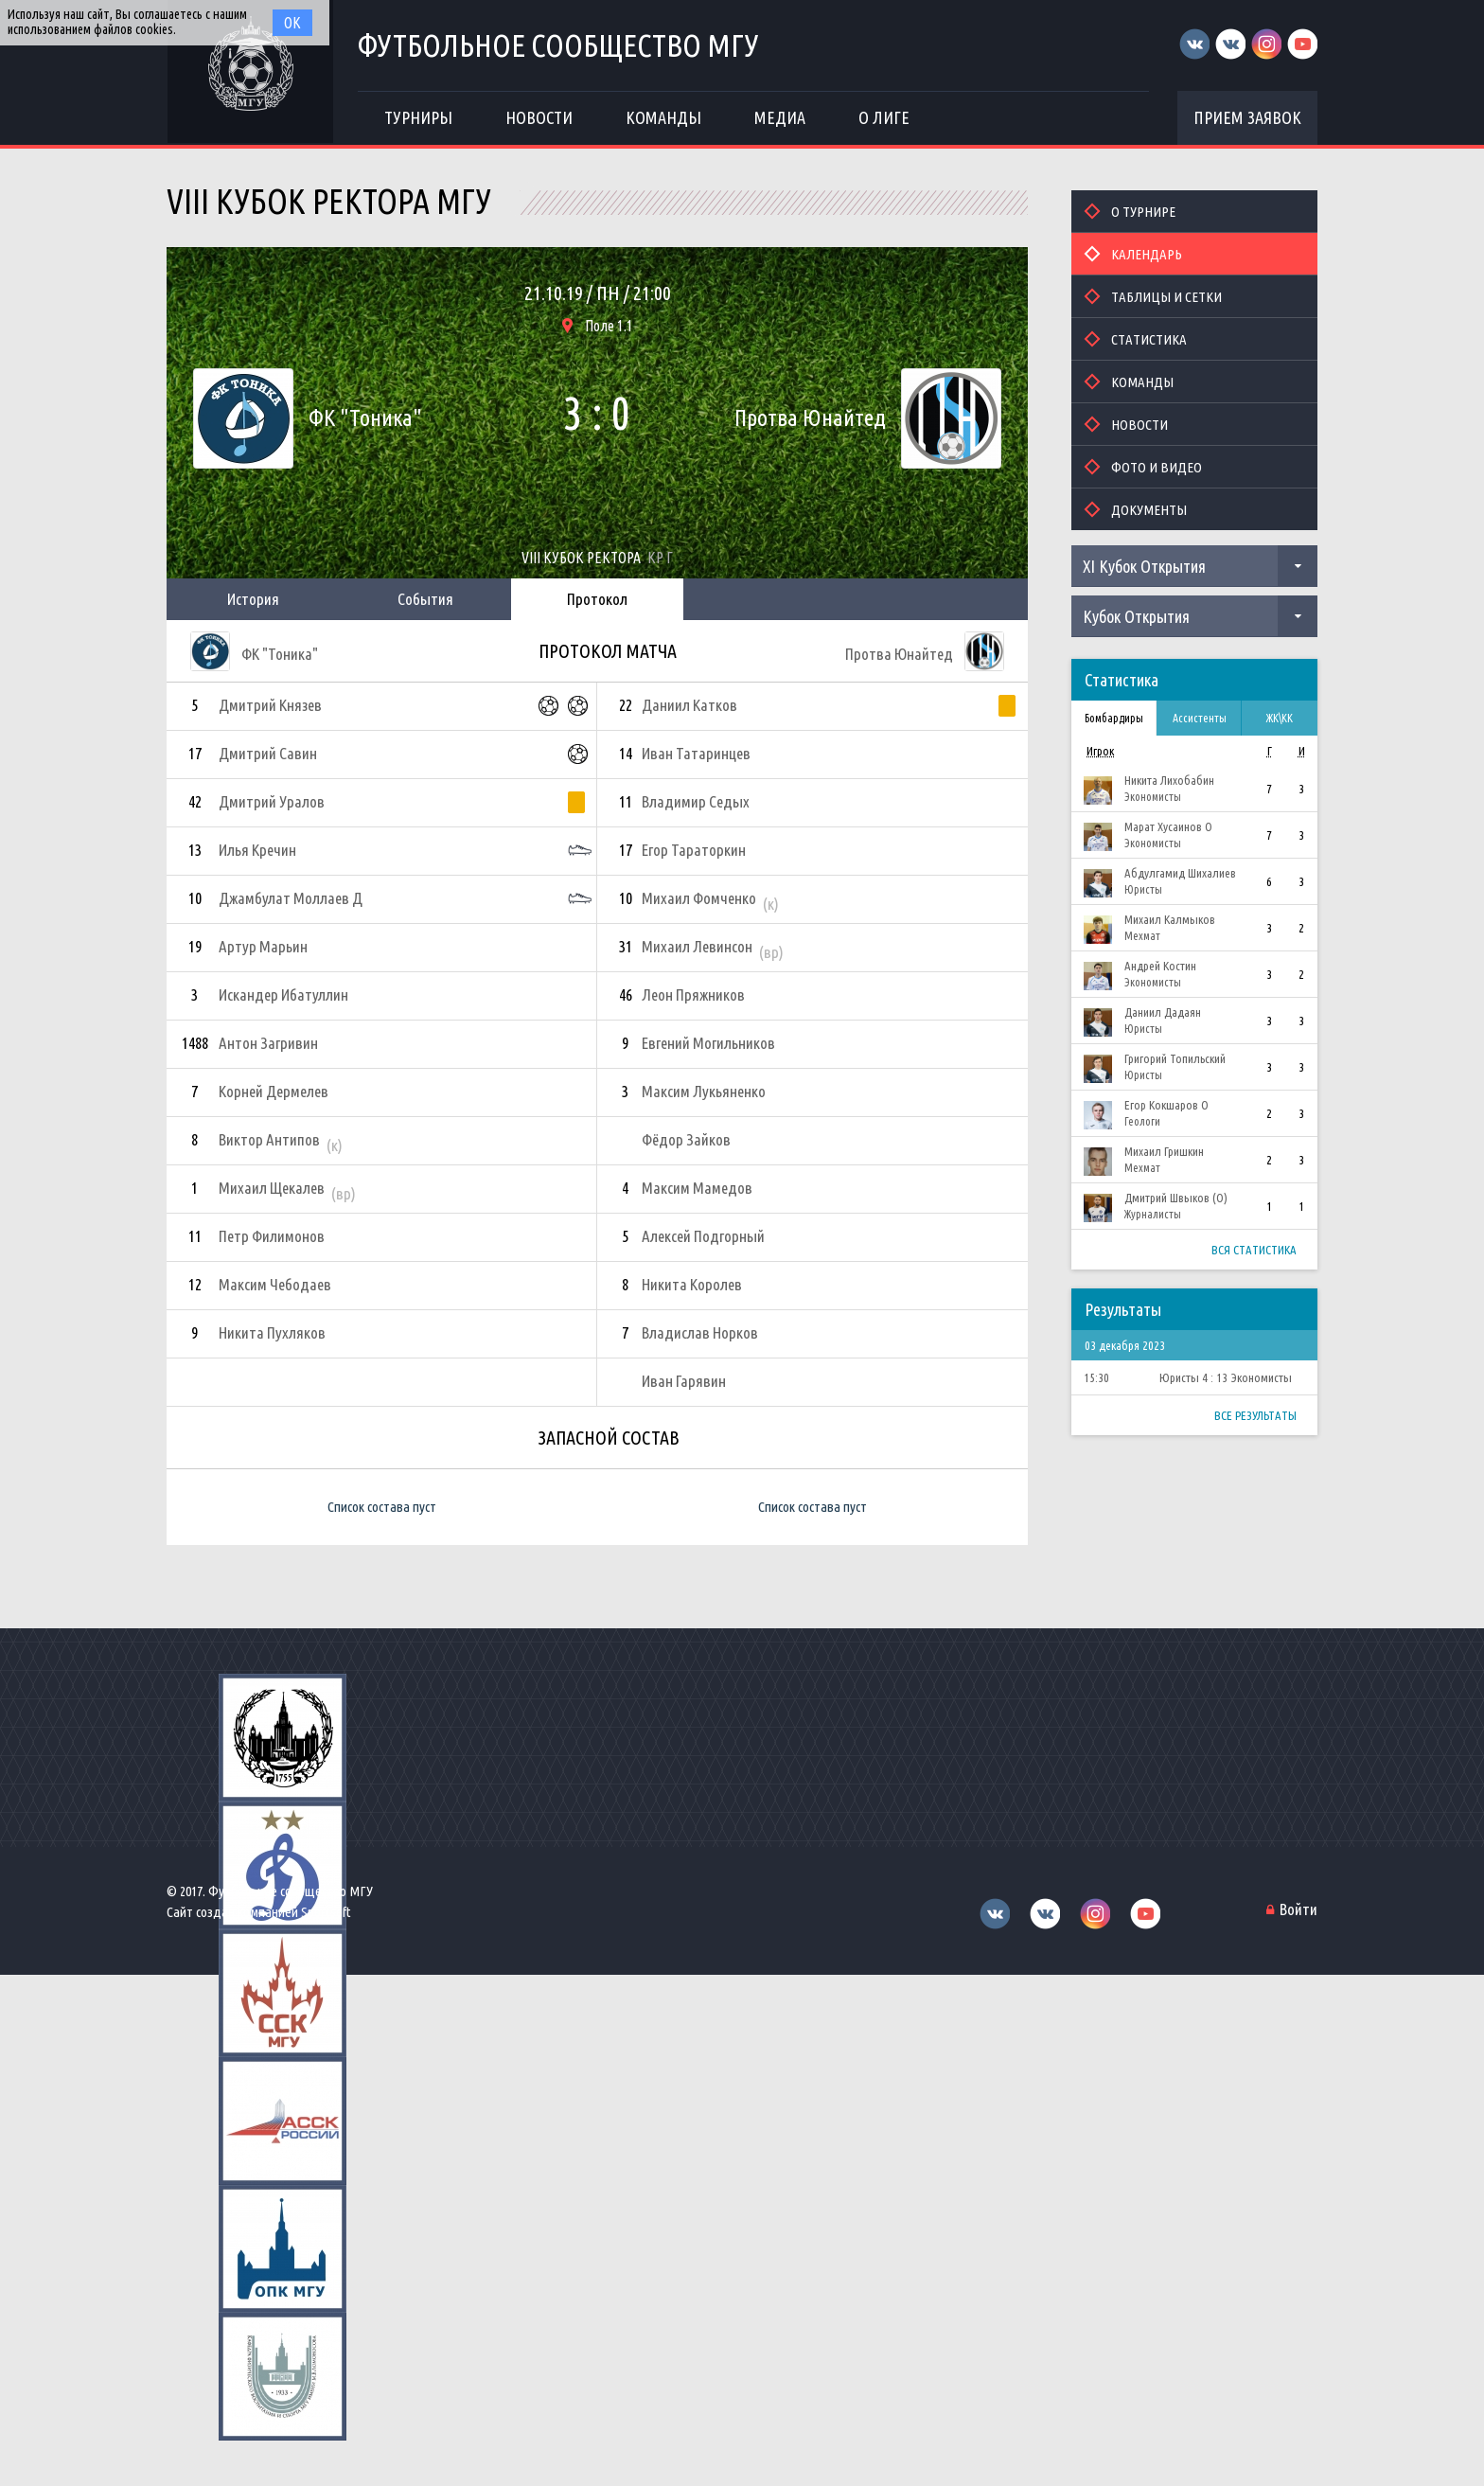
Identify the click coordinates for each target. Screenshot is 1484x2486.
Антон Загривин (268, 1043)
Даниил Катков (689, 705)
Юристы (1143, 889)
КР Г (660, 557)
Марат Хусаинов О (1168, 826)
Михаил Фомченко (699, 898)
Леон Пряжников (693, 994)
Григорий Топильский (1175, 1058)
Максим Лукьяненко (704, 1091)
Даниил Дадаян (1162, 1012)
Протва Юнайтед (810, 418)
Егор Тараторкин (694, 850)
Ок (292, 22)
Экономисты (1152, 796)
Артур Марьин (263, 946)
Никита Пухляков (272, 1332)
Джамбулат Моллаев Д (290, 898)
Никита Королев (692, 1284)
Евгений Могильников (708, 1043)
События (425, 599)
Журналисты (1152, 1214)
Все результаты (1255, 1415)
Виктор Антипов (269, 1139)
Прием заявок (1247, 117)
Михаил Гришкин (1164, 1151)
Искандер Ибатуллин (283, 994)
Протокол (597, 599)
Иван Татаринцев (696, 753)
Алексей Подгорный (703, 1236)
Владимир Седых (696, 801)
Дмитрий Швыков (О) (1176, 1197)
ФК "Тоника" (365, 418)
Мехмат (1142, 936)
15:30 (1096, 1377)
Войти (1298, 1909)
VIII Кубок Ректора (581, 557)
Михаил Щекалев (272, 1188)
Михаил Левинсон (697, 946)
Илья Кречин (257, 850)
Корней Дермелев (273, 1091)
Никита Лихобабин (1169, 780)
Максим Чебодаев (275, 1284)
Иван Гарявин (684, 1381)
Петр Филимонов (272, 1236)
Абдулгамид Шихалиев (1180, 872)
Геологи (1142, 1121)
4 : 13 (1215, 1377)
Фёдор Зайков (686, 1139)
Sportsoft (326, 1912)
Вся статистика (1254, 1249)
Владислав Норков (700, 1332)
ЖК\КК (1279, 718)
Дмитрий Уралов (272, 801)
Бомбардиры (1114, 718)
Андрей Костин (1160, 965)
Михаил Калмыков (1169, 919)
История (253, 599)
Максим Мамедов (697, 1188)
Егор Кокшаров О (1166, 1104)
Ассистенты (1200, 718)
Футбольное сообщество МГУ (558, 44)
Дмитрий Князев (270, 705)
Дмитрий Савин (268, 753)
